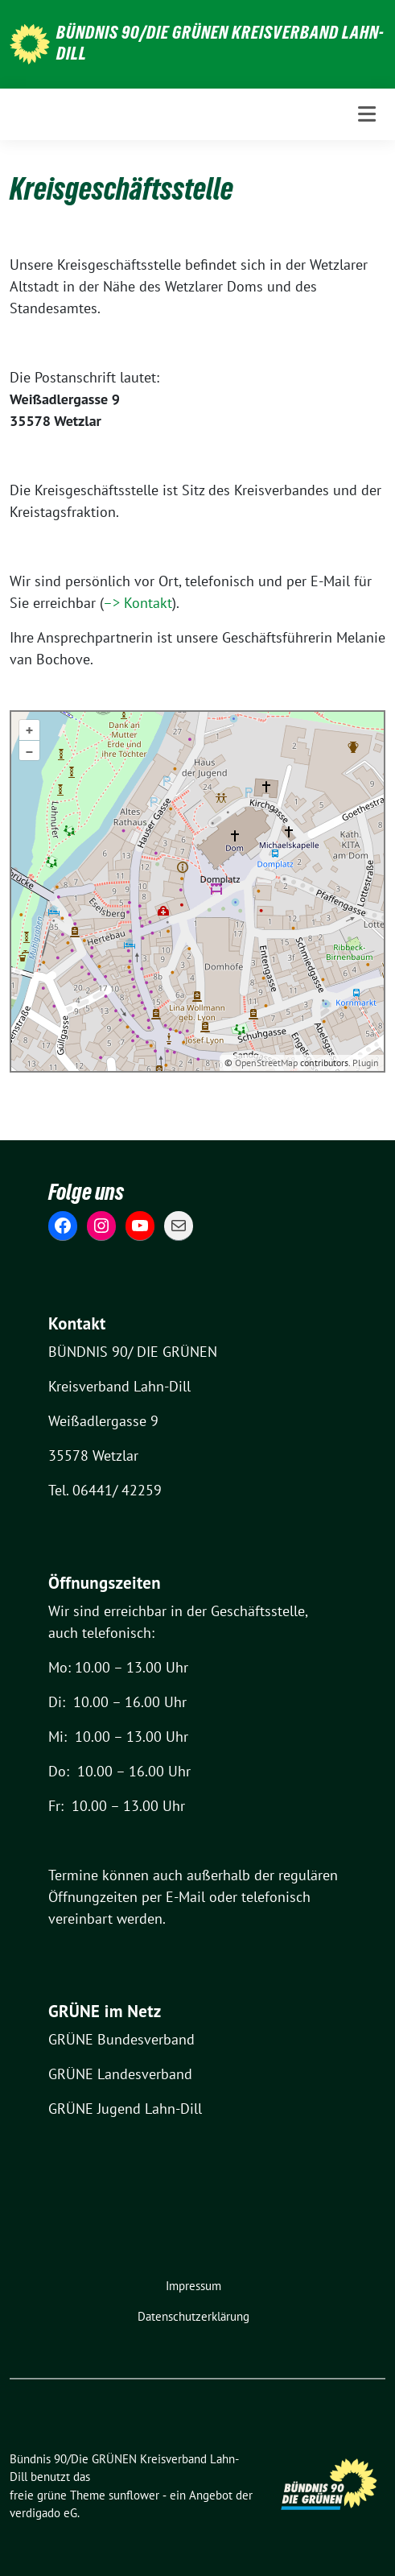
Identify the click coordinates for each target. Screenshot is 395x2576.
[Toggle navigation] (366, 114)
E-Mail (185, 1897)
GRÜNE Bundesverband (121, 2039)
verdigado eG (43, 2512)
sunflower (134, 2495)
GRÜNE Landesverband (120, 2074)
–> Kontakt (137, 602)
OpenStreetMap (266, 1062)
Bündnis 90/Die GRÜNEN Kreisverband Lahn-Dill (220, 43)
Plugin (364, 1062)
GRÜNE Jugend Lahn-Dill (125, 2108)
